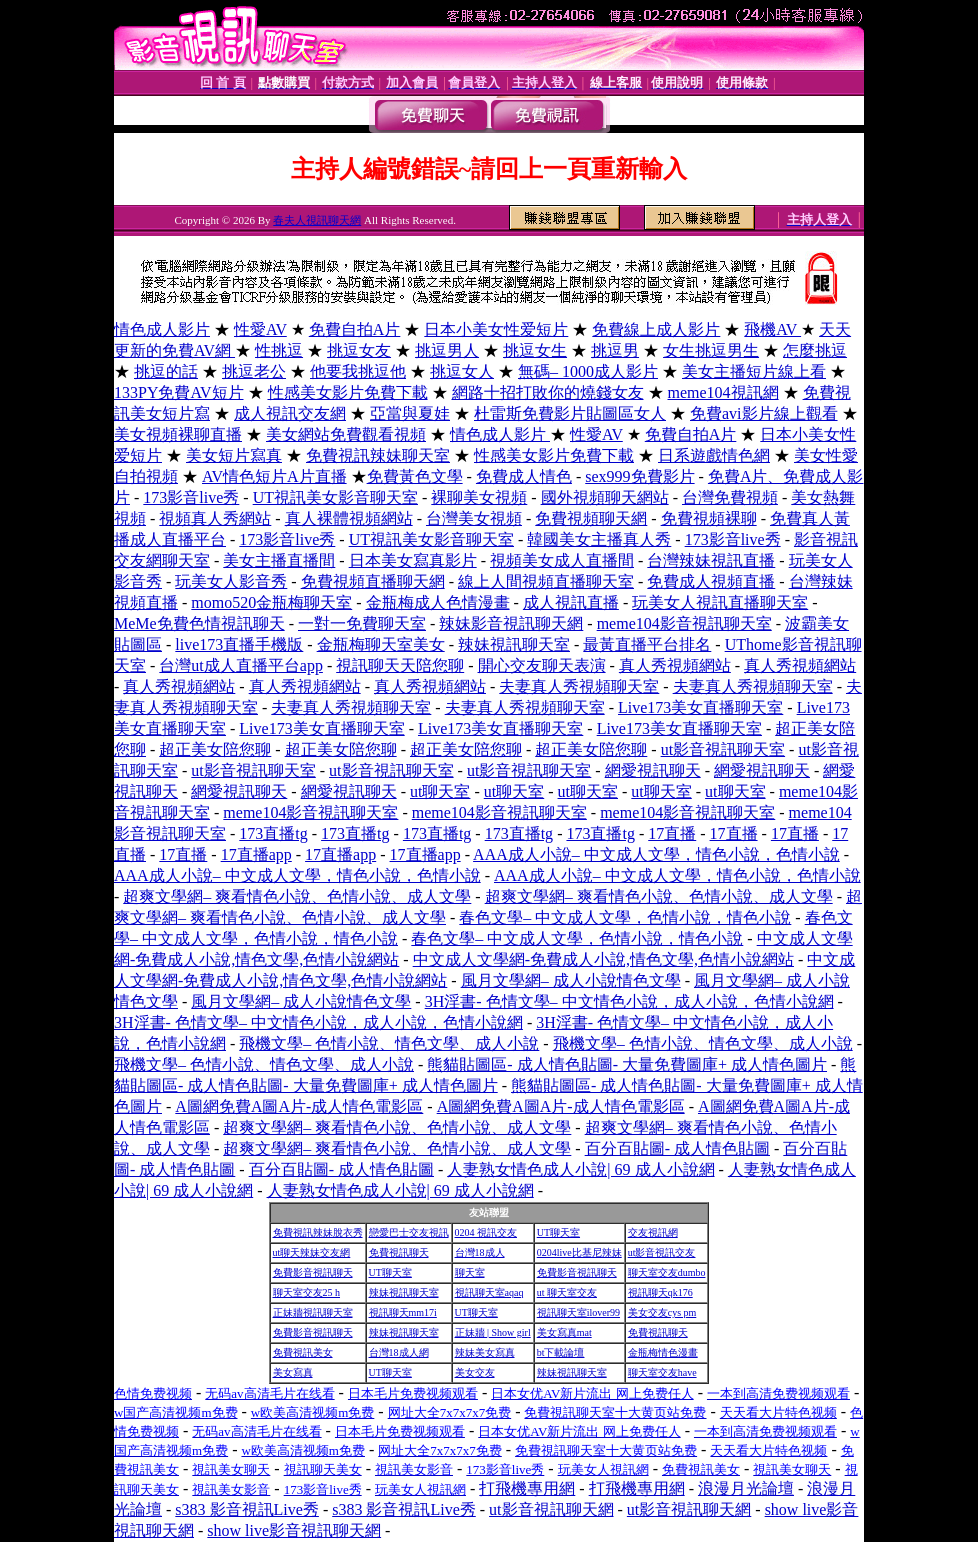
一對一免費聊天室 (362, 623)
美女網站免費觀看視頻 (346, 434)
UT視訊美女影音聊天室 (335, 497)
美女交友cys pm (662, 1312)
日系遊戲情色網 (714, 455)
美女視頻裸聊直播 (178, 434)
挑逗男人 (447, 350)
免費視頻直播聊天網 (373, 581)
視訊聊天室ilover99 (578, 1312)
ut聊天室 (440, 791)
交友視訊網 (653, 1232)
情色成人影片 (162, 329)
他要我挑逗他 (358, 371)
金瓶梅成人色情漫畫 (438, 602)
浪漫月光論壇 (746, 1488)
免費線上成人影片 (656, 329)
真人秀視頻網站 (675, 665)
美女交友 (475, 1372)
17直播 (672, 833)
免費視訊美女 (303, 1352)
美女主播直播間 (279, 560)
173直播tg (273, 833)
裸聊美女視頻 (479, 497)
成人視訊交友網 (290, 413)
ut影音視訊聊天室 (723, 749)
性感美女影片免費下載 (348, 392)
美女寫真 (293, 1372)
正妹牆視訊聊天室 (313, 1312)
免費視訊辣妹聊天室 (378, 455)
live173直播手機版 (239, 644)
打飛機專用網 (527, 1488)
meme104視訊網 (723, 392)
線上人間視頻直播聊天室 (546, 581)
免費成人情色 (524, 476)
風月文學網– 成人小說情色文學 (571, 980)
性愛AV (260, 329)
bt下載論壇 (561, 1352)
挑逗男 (615, 350)
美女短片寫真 (234, 455)
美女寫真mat (564, 1332)
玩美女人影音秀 (231, 581)
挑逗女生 (535, 350)
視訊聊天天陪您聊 (400, 665)
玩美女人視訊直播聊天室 (720, 602)
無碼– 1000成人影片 (588, 371)
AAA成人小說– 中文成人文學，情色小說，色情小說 (656, 854)
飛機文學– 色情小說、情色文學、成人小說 (389, 1043)
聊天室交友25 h (307, 1292)
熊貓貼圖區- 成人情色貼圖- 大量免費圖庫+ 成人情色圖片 (627, 1064)
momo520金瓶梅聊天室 (271, 602)
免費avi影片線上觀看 (764, 413)
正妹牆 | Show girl (493, 1332)
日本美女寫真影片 (413, 560)
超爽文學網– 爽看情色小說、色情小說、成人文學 (297, 896)
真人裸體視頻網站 (349, 518)
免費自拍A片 (355, 329)
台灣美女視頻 (474, 518)
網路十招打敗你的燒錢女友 (548, 392)
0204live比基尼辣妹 (579, 1252)
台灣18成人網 (399, 1352)
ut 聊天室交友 (567, 1292)
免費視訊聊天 (399, 1252)
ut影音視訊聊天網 (551, 1509)
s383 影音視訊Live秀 (247, 1509)
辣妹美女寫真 (485, 1352)
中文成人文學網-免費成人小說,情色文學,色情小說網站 (603, 959)
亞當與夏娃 (410, 413)
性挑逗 (279, 350)
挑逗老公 (254, 371)
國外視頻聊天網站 (605, 497)
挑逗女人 (462, 371)
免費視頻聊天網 (591, 518)
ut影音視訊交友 (662, 1252)
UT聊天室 (558, 1232)
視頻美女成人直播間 (562, 560)
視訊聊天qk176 (660, 1292)
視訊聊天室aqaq (489, 1292)
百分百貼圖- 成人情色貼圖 (677, 1148)
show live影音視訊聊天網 (294, 1530)
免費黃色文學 (415, 476)
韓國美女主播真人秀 (599, 539)
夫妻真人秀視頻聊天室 (579, 686)
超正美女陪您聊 (215, 749)
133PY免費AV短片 (179, 392)
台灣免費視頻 (730, 497)
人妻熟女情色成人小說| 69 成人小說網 (580, 1169)
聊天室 (470, 1272)
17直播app (256, 854)
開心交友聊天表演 (542, 665)
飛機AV (772, 329)
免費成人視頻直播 (711, 581)
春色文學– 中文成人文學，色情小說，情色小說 (625, 917)
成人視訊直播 (571, 602)
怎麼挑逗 (815, 350)
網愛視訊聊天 (653, 770)
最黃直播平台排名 (647, 644)
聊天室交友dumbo (667, 1272)
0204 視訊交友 (486, 1232)
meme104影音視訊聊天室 (684, 623)
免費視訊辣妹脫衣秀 (318, 1232)
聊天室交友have (662, 1372)
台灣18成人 (480, 1252)
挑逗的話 (166, 371)
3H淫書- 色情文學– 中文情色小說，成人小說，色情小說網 (629, 1001)
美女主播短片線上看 (754, 371)
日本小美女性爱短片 (496, 329)
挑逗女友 (359, 350)
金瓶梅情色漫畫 (663, 1352)
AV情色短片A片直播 (274, 476)
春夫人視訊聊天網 (317, 220)
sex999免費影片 (639, 476)
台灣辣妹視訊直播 (711, 560)
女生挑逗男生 (711, 350)
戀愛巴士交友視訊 (409, 1232)
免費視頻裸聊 (709, 518)
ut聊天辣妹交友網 (312, 1252)
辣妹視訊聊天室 (514, 644)
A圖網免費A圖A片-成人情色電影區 (299, 1106)
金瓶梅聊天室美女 (381, 644)
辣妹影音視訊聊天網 (511, 623)
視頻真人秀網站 (215, 518)
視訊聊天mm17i (403, 1312)
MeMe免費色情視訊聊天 (199, 623)
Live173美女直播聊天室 (700, 707)
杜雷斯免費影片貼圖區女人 (570, 413)
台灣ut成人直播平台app (241, 665)
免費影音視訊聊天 (313, 1272)
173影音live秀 (191, 497)
